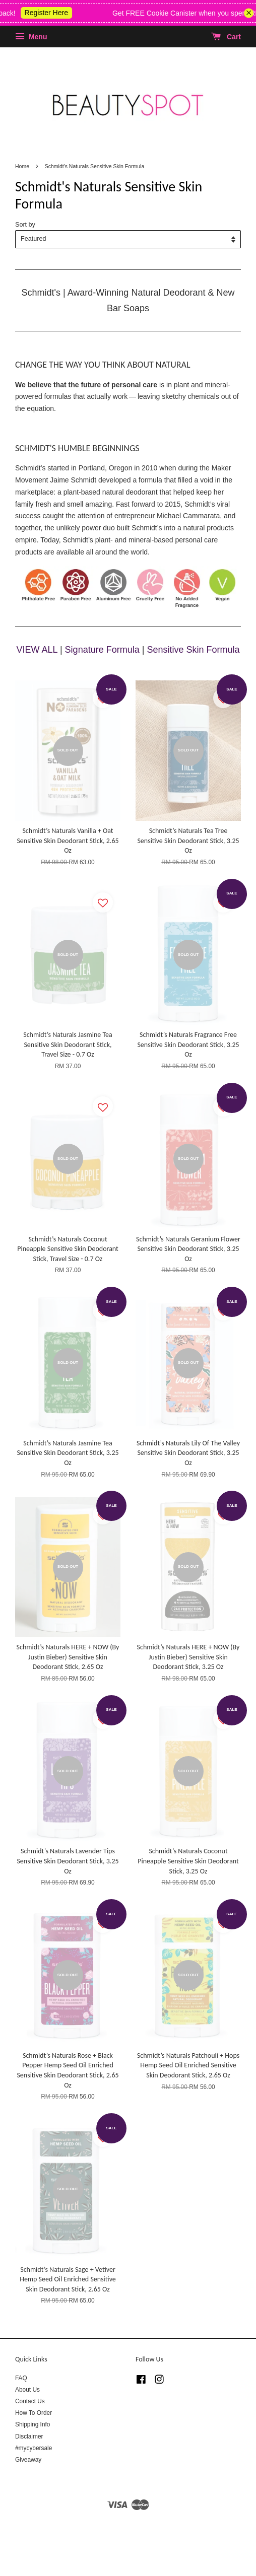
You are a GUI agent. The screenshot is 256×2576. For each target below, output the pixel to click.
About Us (27, 2389)
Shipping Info (32, 2424)
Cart (226, 36)
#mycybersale (33, 2448)
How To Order (33, 2412)
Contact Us (30, 2401)
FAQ (21, 2378)
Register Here (56, 13)
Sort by (25, 224)
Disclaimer (29, 2436)
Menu (31, 36)
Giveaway (28, 2459)
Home (22, 166)
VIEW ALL (37, 650)
